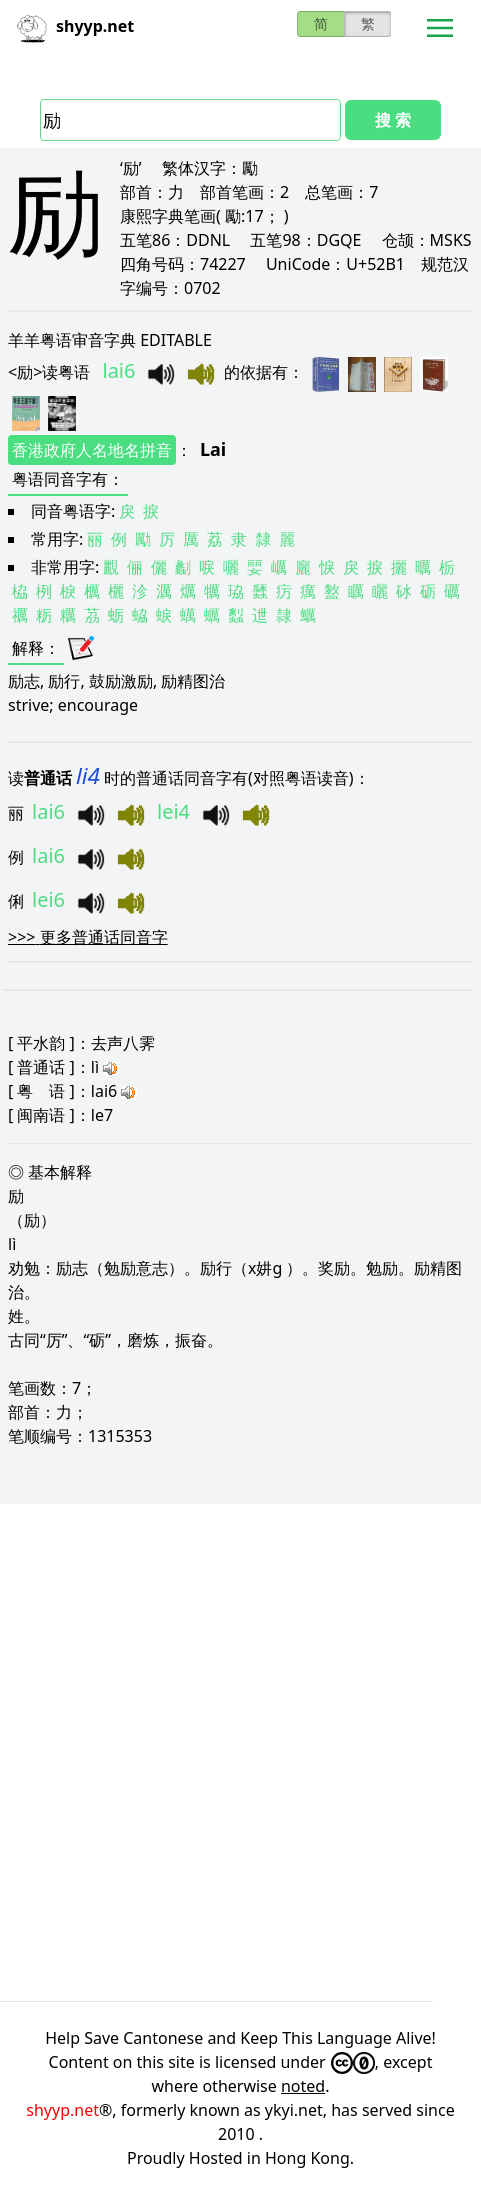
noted (303, 2086)
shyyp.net (62, 2110)
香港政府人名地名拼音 (92, 450)
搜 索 (393, 120)
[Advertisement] (240, 1752)
